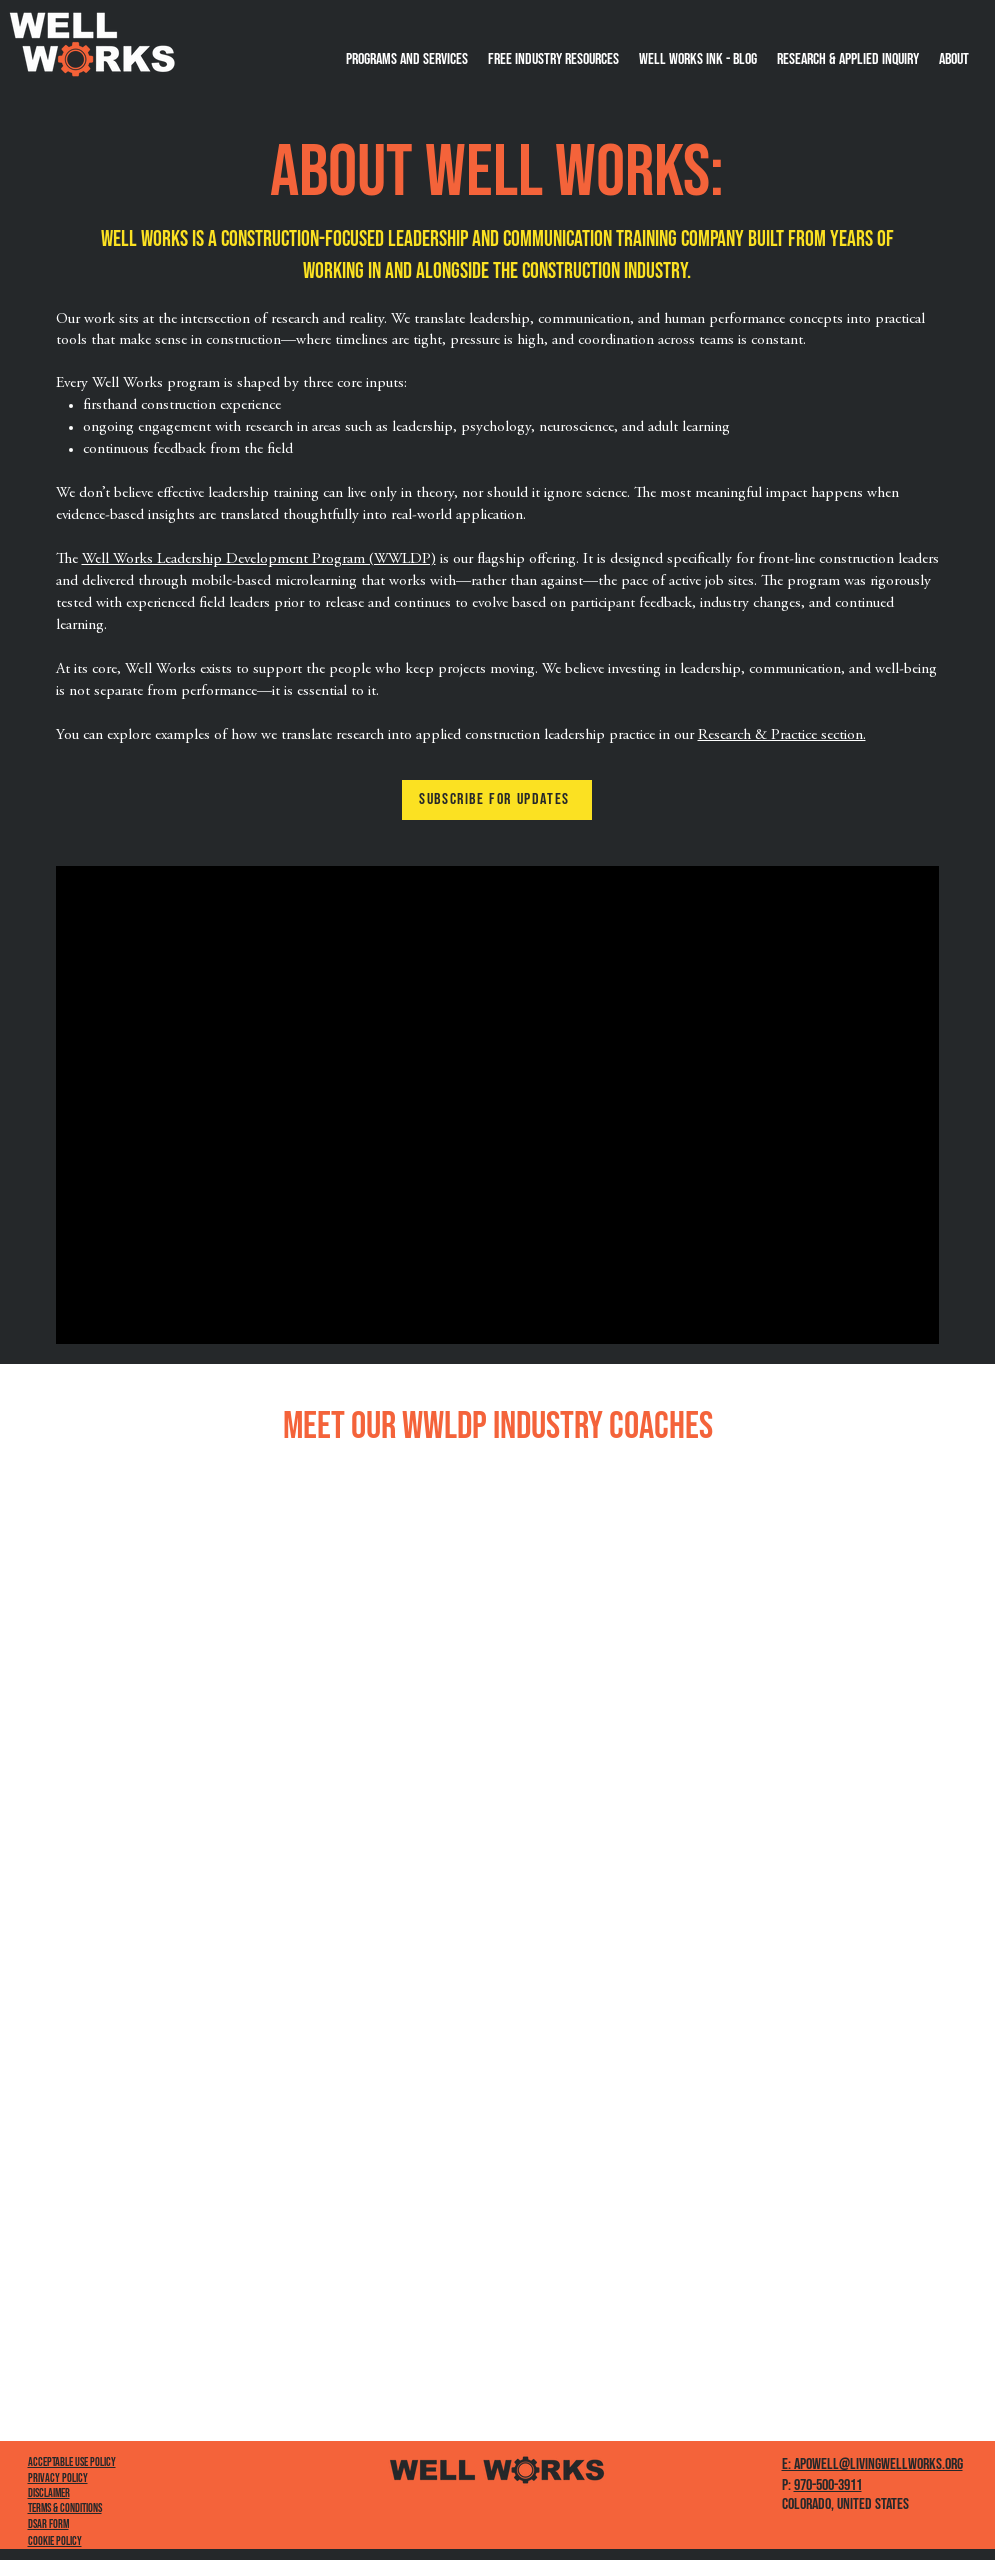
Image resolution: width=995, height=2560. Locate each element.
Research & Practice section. (782, 735)
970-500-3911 (828, 2485)
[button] (954, 60)
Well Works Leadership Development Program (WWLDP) (259, 559)
